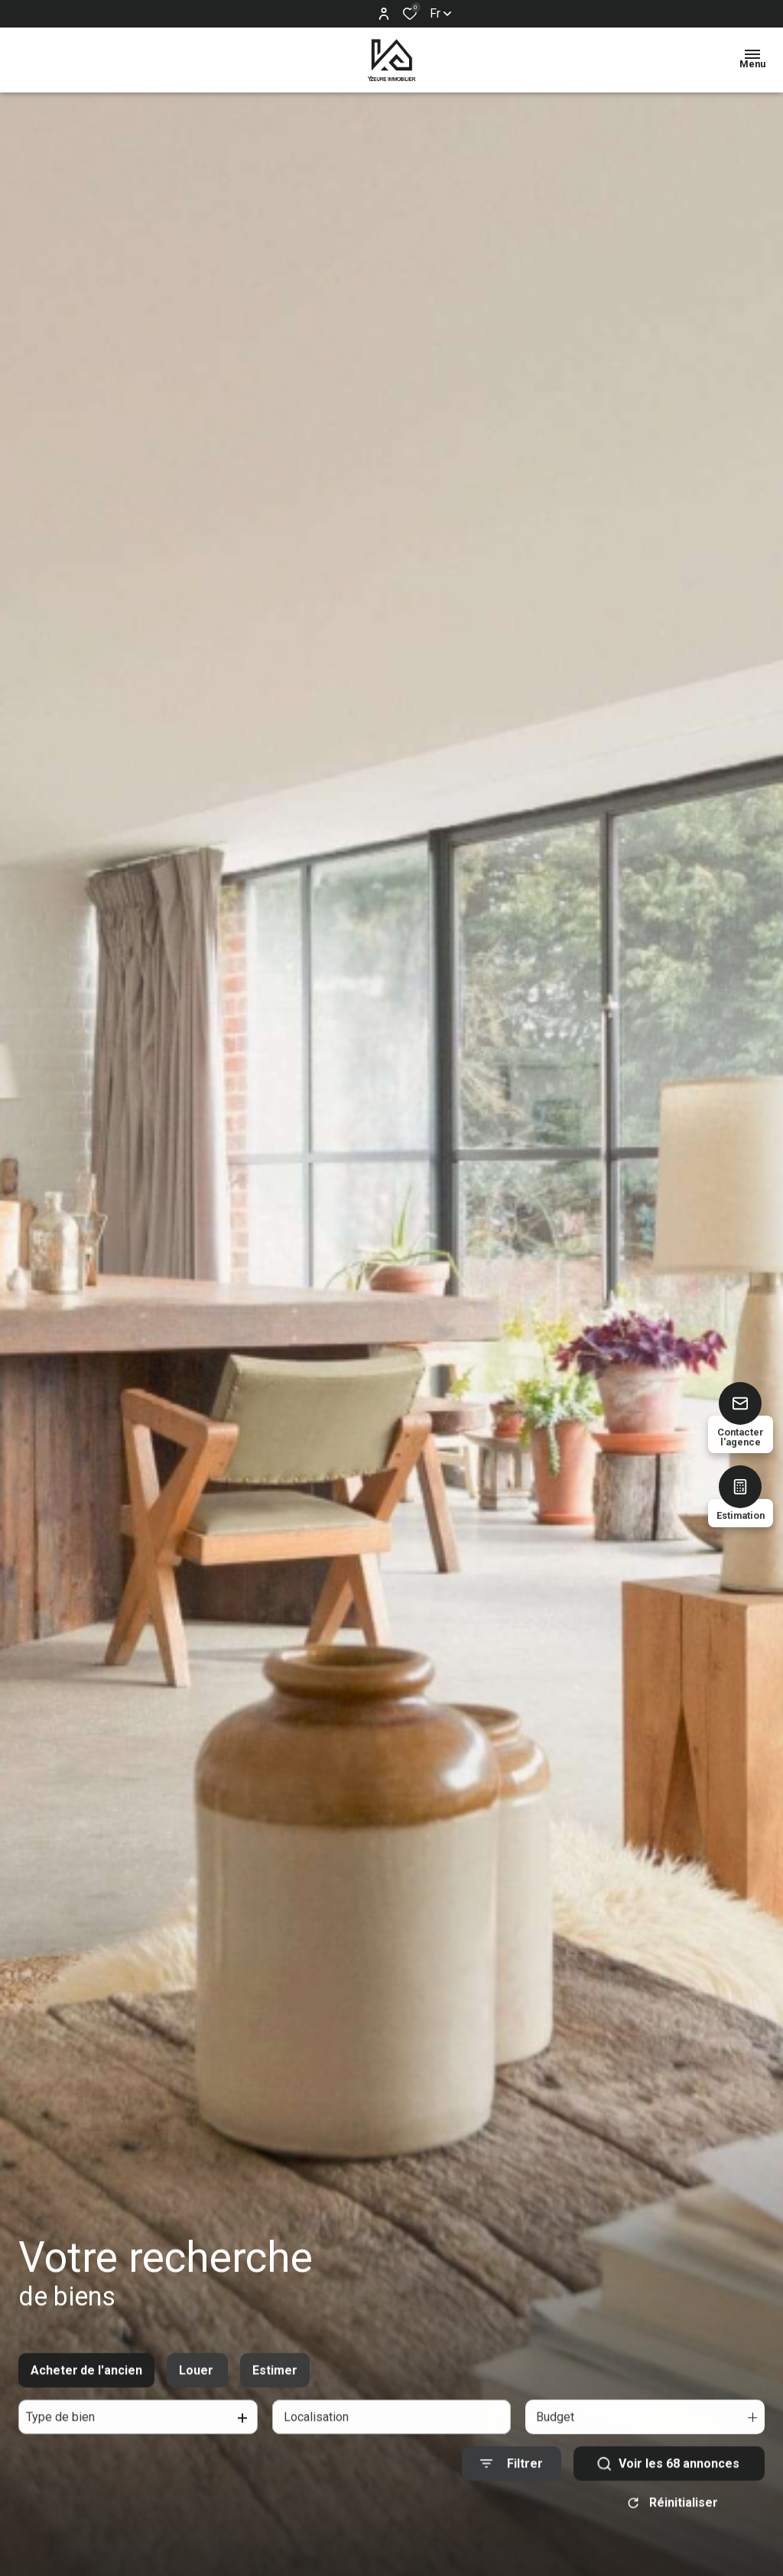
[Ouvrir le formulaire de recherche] (511, 2481)
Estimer (274, 2388)
